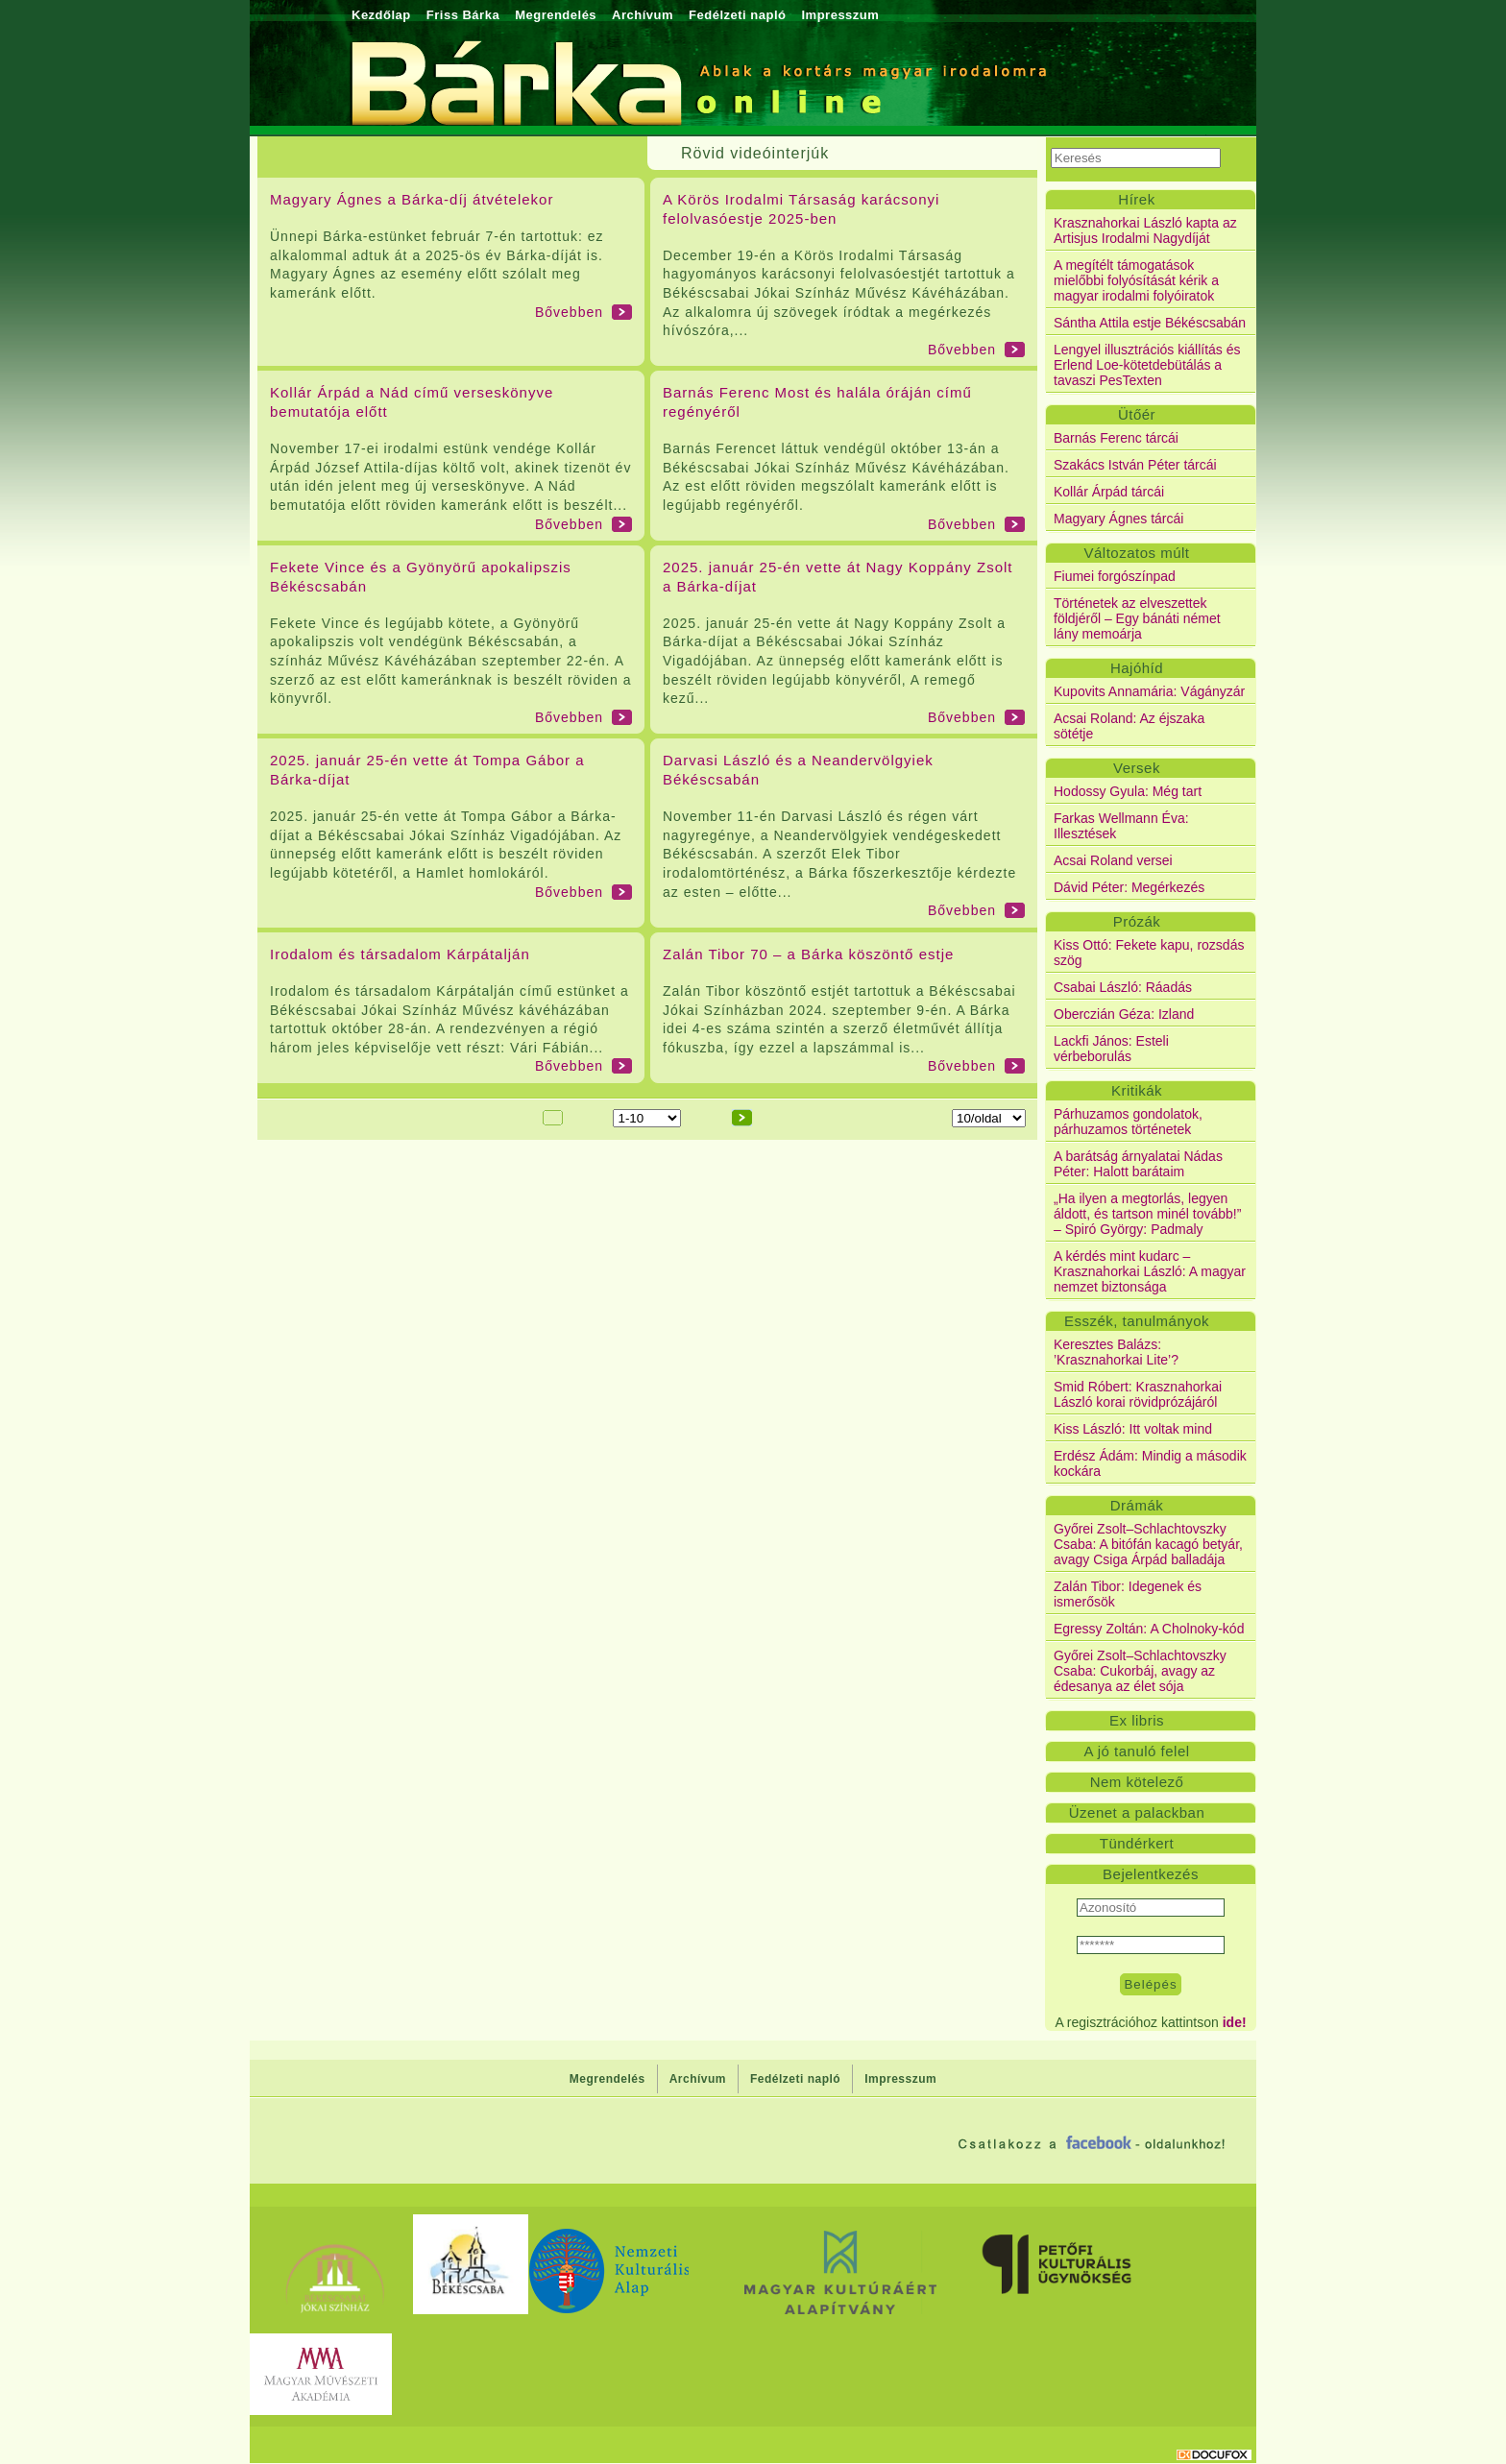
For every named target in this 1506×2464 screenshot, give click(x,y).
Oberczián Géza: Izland (1124, 1014)
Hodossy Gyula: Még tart (1128, 791)
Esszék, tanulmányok (1136, 1321)
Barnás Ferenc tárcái (1116, 438)
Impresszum (840, 15)
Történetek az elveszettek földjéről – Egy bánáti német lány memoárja (1137, 618)
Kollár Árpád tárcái (1109, 491)
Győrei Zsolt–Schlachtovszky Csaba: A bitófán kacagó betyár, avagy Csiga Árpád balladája (1148, 1544)
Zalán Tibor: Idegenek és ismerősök (1128, 1594)
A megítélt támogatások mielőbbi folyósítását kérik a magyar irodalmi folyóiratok (1136, 280)
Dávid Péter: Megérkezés (1129, 887)
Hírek (1136, 199)
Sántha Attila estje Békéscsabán (1150, 322)
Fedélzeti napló (737, 15)
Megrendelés (555, 15)
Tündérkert (1137, 1843)
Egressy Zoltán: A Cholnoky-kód (1149, 1628)
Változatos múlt (1136, 552)
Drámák (1137, 1505)
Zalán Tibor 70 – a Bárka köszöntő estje (808, 954)
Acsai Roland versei (1113, 860)
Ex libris (1136, 1720)
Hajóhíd (1136, 668)
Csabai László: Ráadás (1123, 987)
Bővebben (569, 312)
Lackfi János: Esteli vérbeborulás (1111, 1048)
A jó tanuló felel (1136, 1751)
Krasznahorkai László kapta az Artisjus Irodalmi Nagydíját (1145, 230)
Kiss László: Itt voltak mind (1133, 1429)
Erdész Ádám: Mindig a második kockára (1150, 1463)
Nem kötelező (1137, 1782)
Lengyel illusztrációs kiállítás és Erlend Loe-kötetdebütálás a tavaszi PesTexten (1147, 365)
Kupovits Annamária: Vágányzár (1149, 691)
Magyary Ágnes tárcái (1118, 518)
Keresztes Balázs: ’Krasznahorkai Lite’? (1116, 1352)
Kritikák (1136, 1090)
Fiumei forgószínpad (1115, 576)
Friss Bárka (462, 15)
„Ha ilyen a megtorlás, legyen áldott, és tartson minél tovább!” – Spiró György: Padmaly (1147, 1214)
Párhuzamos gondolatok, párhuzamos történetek (1128, 1121)
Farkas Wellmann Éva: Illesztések (1121, 825)
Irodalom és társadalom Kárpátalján (400, 954)
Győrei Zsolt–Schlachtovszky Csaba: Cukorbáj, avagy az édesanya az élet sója (1140, 1671)
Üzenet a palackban (1137, 1812)
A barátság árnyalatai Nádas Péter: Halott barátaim (1138, 1163)
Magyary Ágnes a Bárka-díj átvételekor (411, 199)
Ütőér (1136, 414)
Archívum (642, 15)
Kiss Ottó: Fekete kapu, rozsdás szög (1149, 952)
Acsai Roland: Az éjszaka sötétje (1129, 726)
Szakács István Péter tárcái (1135, 464)
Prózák (1137, 921)
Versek (1136, 768)
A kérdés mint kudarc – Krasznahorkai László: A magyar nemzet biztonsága (1150, 1271)
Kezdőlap (381, 15)
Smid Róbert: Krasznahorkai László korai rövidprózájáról (1138, 1394)
